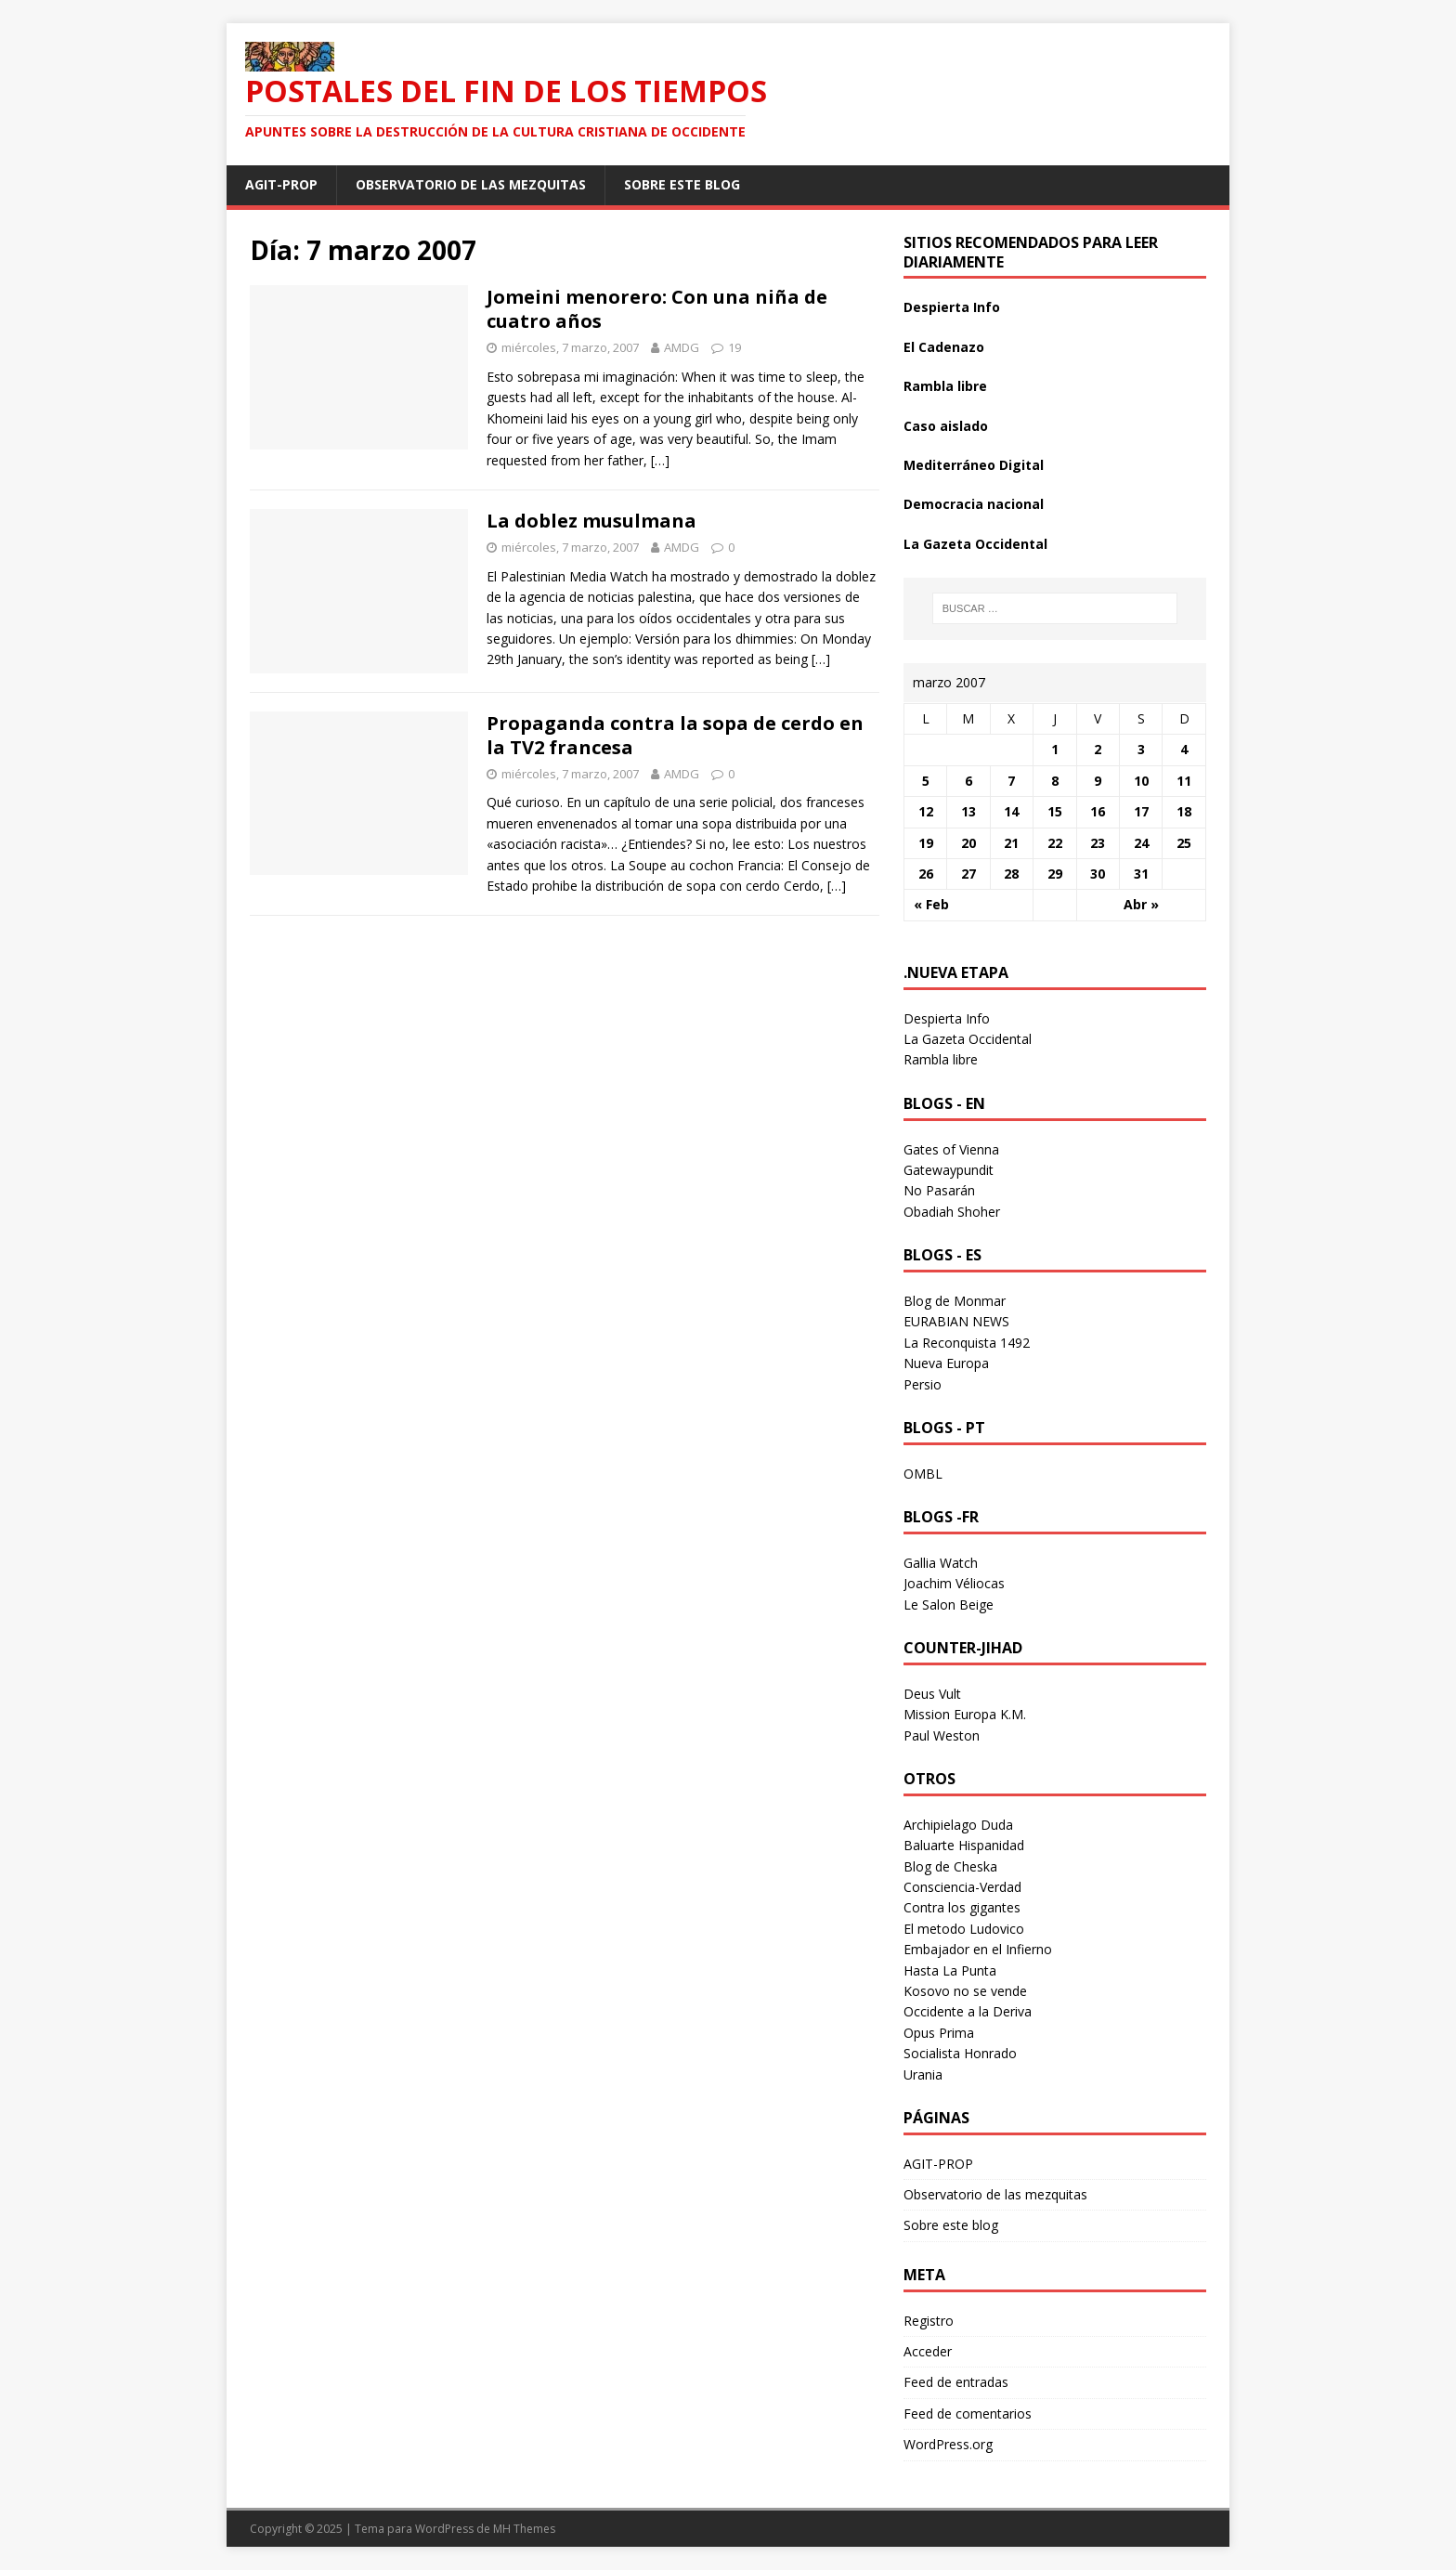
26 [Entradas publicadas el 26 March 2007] (925, 873)
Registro (929, 2320)
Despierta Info (952, 307)
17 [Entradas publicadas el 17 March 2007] (1141, 811)
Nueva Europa (946, 1363)
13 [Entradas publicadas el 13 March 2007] (968, 811)
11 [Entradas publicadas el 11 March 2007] (1183, 780)
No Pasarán (939, 1190)
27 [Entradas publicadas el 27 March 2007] (968, 873)
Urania (923, 2074)
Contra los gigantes (962, 1907)
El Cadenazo (944, 347)
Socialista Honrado (960, 2053)
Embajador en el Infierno (978, 1949)
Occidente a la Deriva (968, 2011)
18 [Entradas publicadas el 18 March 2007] (1183, 811)
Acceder (928, 2351)
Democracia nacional (974, 504)
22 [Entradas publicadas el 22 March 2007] (1054, 843)
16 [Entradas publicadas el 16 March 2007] (1097, 811)
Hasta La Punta (950, 1970)
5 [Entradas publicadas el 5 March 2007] (926, 780)
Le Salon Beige (949, 1604)
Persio (923, 1384)
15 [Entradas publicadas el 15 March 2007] (1054, 811)
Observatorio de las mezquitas (471, 184)
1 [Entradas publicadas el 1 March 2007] (1055, 749)
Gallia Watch (941, 1563)
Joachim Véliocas (954, 1583)
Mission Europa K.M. (965, 1714)
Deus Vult (932, 1693)
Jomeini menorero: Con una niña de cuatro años (657, 308)
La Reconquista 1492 (967, 1342)
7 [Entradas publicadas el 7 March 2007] (1011, 780)
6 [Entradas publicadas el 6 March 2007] (968, 780)
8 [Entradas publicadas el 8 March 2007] (1055, 780)
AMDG (681, 347)
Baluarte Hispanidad (964, 1845)
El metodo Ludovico (964, 1928)
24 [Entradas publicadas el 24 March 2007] (1141, 843)
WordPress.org (948, 2444)
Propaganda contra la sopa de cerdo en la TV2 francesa (675, 735)
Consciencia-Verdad (962, 1887)
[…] (660, 460)
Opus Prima (939, 2033)
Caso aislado (946, 426)
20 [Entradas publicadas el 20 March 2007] (968, 843)
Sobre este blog (682, 184)
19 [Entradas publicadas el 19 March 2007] (925, 843)
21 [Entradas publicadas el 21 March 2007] (1011, 843)
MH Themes (524, 2529)
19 (734, 347)
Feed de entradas (956, 2382)
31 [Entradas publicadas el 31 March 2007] (1141, 873)
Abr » (1141, 904)
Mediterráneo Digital (974, 465)
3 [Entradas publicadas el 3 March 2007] (1141, 749)
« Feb (931, 904)
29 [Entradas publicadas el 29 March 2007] (1054, 873)
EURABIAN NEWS (956, 1321)
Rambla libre (945, 386)
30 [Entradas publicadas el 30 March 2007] (1097, 873)
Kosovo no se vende (965, 1991)
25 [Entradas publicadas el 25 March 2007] (1183, 843)
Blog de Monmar (955, 1301)
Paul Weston (942, 1735)
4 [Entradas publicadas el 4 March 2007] (1184, 749)
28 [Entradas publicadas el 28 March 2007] (1011, 873)
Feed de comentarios (968, 2413)
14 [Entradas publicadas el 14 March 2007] (1011, 811)
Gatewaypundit (949, 1170)
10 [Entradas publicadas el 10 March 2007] (1141, 780)
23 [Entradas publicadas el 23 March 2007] (1097, 843)
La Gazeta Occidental (975, 544)
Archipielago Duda (958, 1824)
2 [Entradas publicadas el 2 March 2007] (1097, 749)
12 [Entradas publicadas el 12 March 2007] (925, 811)
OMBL (923, 1473)
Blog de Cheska (950, 1866)
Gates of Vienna (951, 1149)
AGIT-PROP (281, 184)
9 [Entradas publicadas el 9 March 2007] (1097, 780)
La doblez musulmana (591, 520)
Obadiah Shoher (952, 1211)
